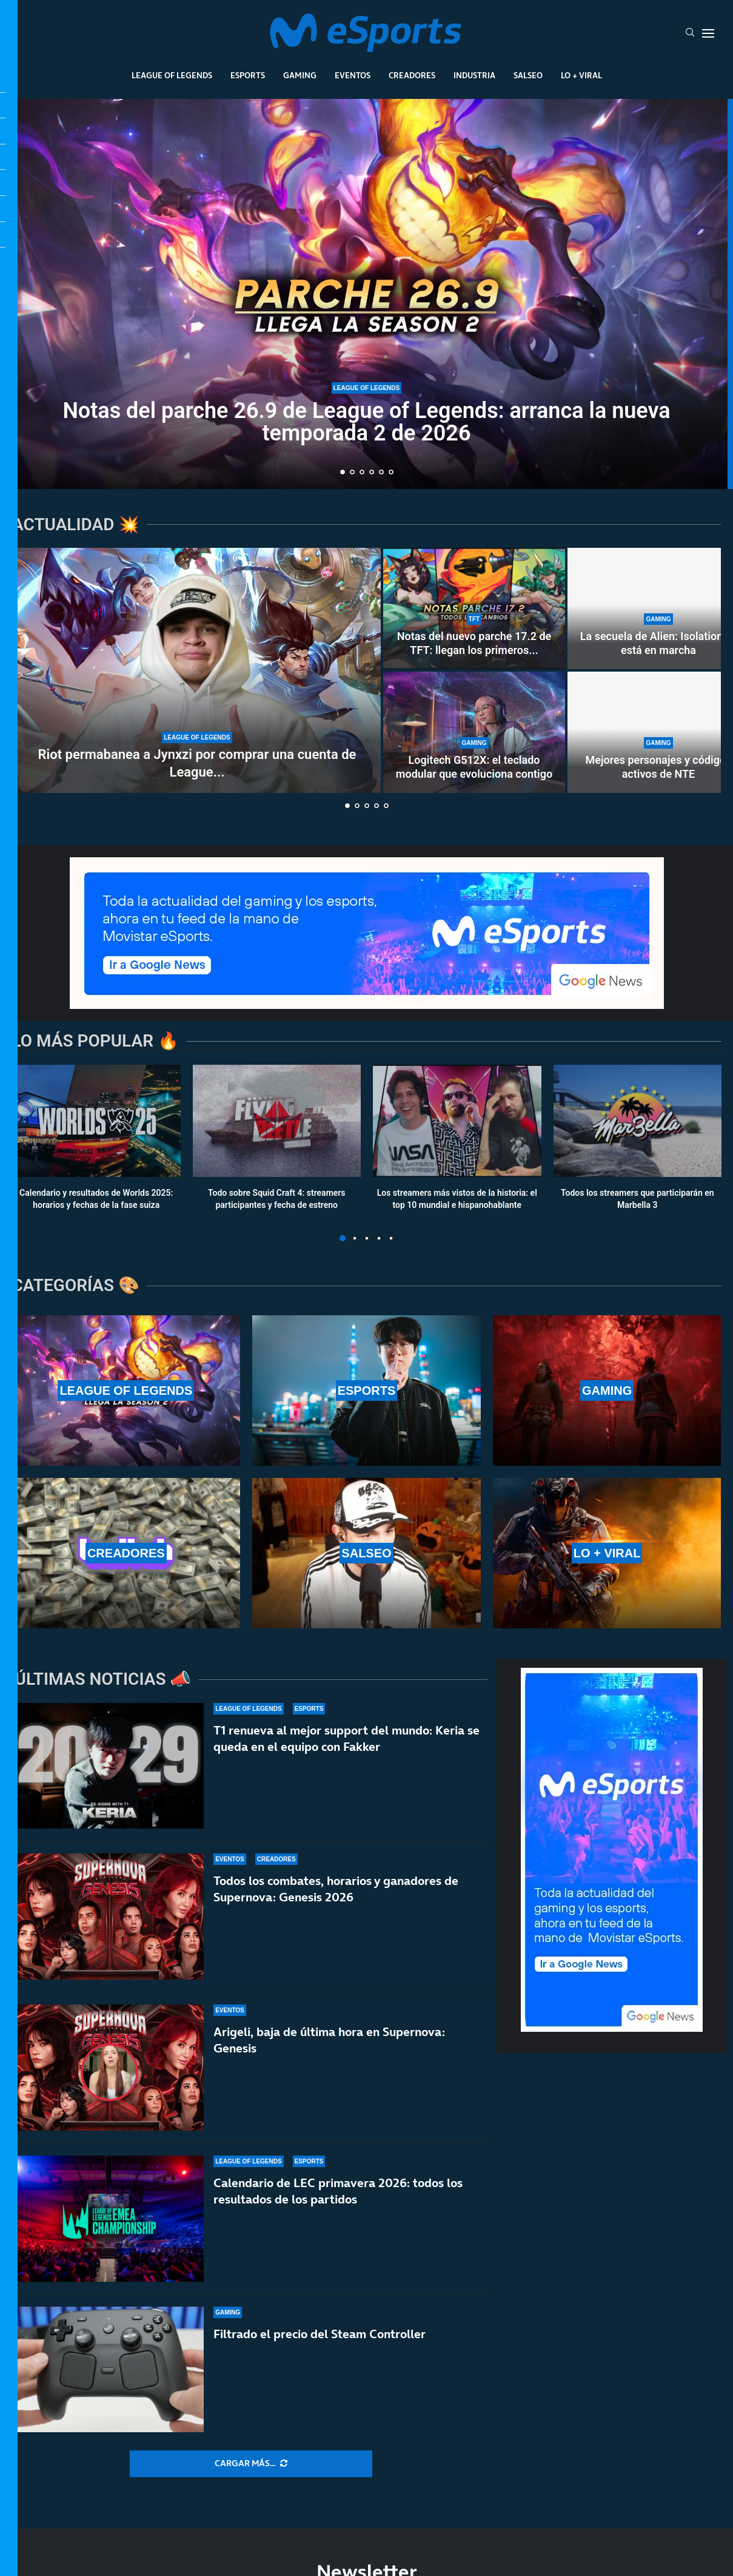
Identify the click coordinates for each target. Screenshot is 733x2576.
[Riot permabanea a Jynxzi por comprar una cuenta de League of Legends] (197, 670)
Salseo (528, 75)
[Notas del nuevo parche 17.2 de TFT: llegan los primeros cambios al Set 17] (474, 608)
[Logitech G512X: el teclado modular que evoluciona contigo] (474, 732)
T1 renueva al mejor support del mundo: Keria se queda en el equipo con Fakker (346, 1738)
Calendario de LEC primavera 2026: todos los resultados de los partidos (338, 2199)
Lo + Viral (581, 75)
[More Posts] (251, 2463)
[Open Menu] (708, 33)
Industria (474, 75)
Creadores (412, 75)
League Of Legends (172, 75)
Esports (247, 75)
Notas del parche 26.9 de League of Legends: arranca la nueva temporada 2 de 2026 (366, 422)
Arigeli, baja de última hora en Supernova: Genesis (329, 2040)
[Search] (690, 33)
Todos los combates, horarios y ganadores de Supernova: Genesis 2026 (335, 1889)
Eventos (352, 75)
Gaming (299, 75)
